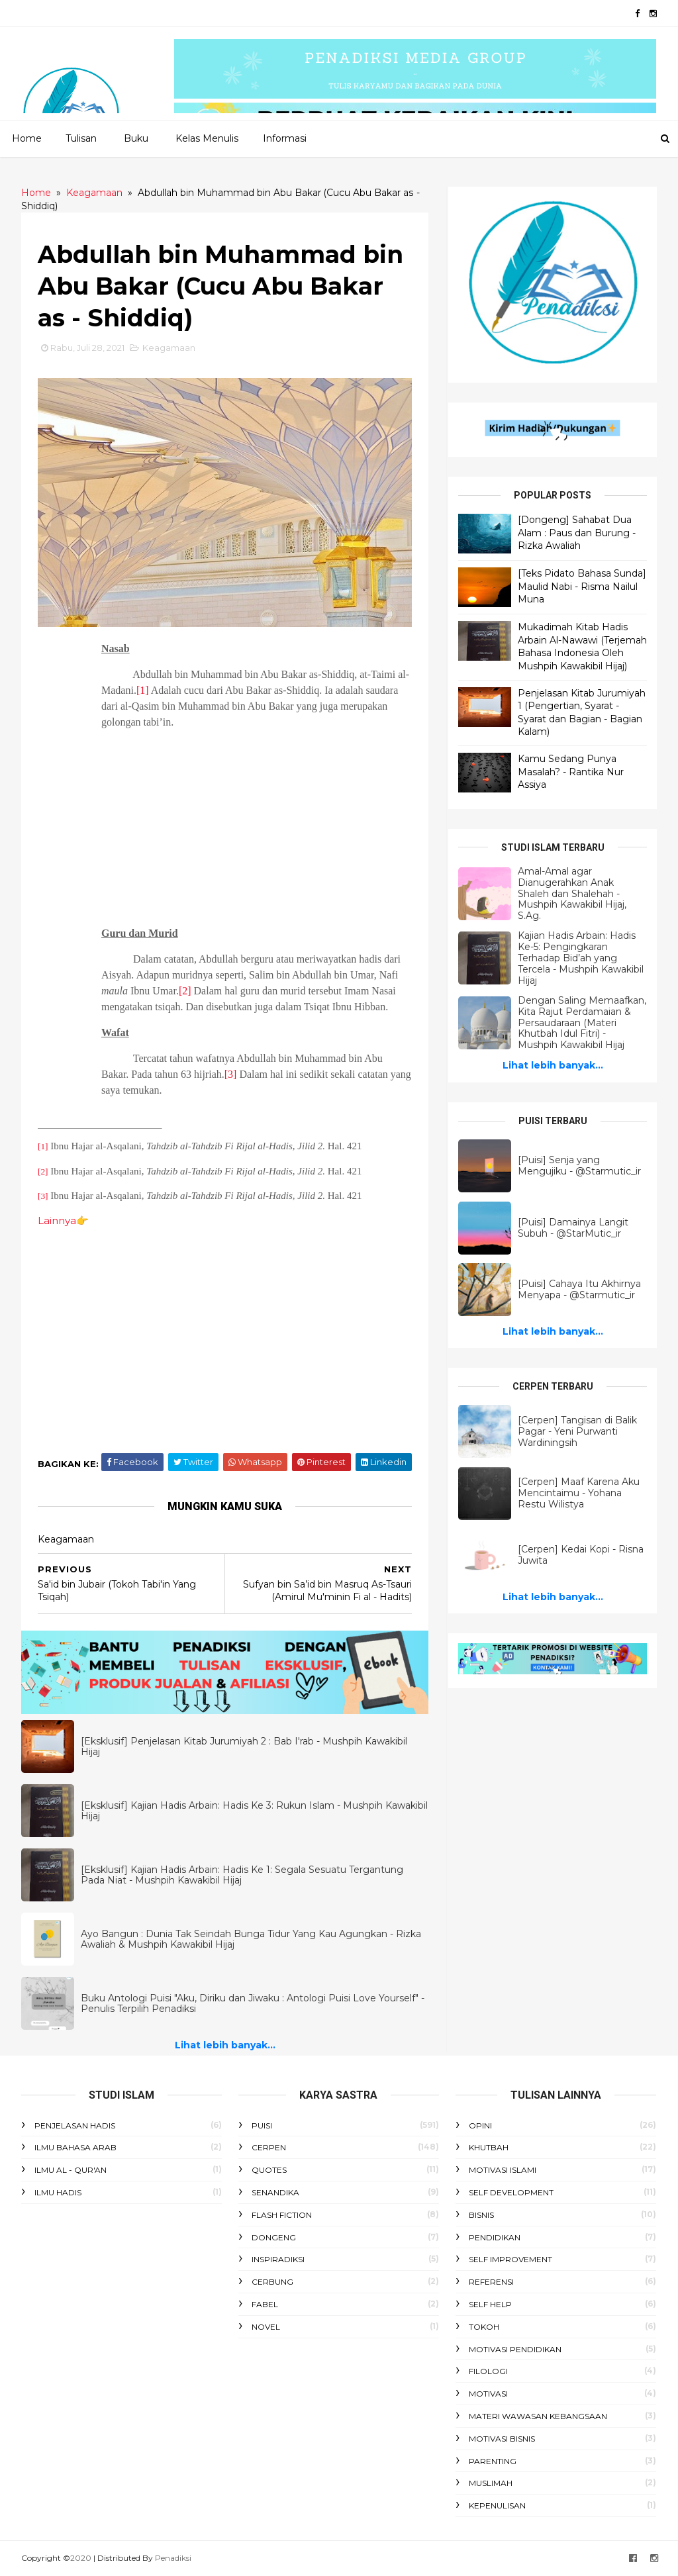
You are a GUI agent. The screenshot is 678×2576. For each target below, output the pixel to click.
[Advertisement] (256, 823)
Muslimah (490, 2483)
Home (27, 138)
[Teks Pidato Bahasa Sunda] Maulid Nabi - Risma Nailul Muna (582, 586)
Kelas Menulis (206, 138)
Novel (266, 2327)
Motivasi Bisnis (502, 2439)
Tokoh (484, 2327)
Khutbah (488, 2147)
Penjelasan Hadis (74, 2125)
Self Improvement (510, 2259)
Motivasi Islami (502, 2170)
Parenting (492, 2461)
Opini (480, 2125)
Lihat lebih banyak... (225, 2045)
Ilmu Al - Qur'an (70, 2170)
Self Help (490, 2304)
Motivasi (488, 2394)
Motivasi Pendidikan (515, 2349)
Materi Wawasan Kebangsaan (538, 2416)
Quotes (269, 2170)
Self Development (511, 2192)
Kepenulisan (497, 2505)
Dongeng (274, 2237)
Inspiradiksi (278, 2259)
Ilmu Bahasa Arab (75, 2147)
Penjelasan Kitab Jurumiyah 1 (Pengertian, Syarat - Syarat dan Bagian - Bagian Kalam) (582, 712)
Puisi (262, 2125)
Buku (136, 138)
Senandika (275, 2192)
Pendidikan (494, 2237)
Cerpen (269, 2147)
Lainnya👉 (63, 1220)
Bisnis (481, 2215)
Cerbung (272, 2282)
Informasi (285, 138)
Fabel (265, 2304)
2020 (81, 2558)
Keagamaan (168, 347)
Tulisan (81, 138)
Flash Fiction (282, 2215)
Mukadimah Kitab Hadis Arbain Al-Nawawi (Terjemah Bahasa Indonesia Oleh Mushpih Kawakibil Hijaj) (582, 646)
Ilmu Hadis (57, 2192)
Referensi (491, 2282)
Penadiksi (173, 2558)
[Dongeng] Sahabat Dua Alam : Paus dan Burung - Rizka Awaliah (577, 532)
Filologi (488, 2371)
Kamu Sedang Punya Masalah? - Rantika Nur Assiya (571, 771)
